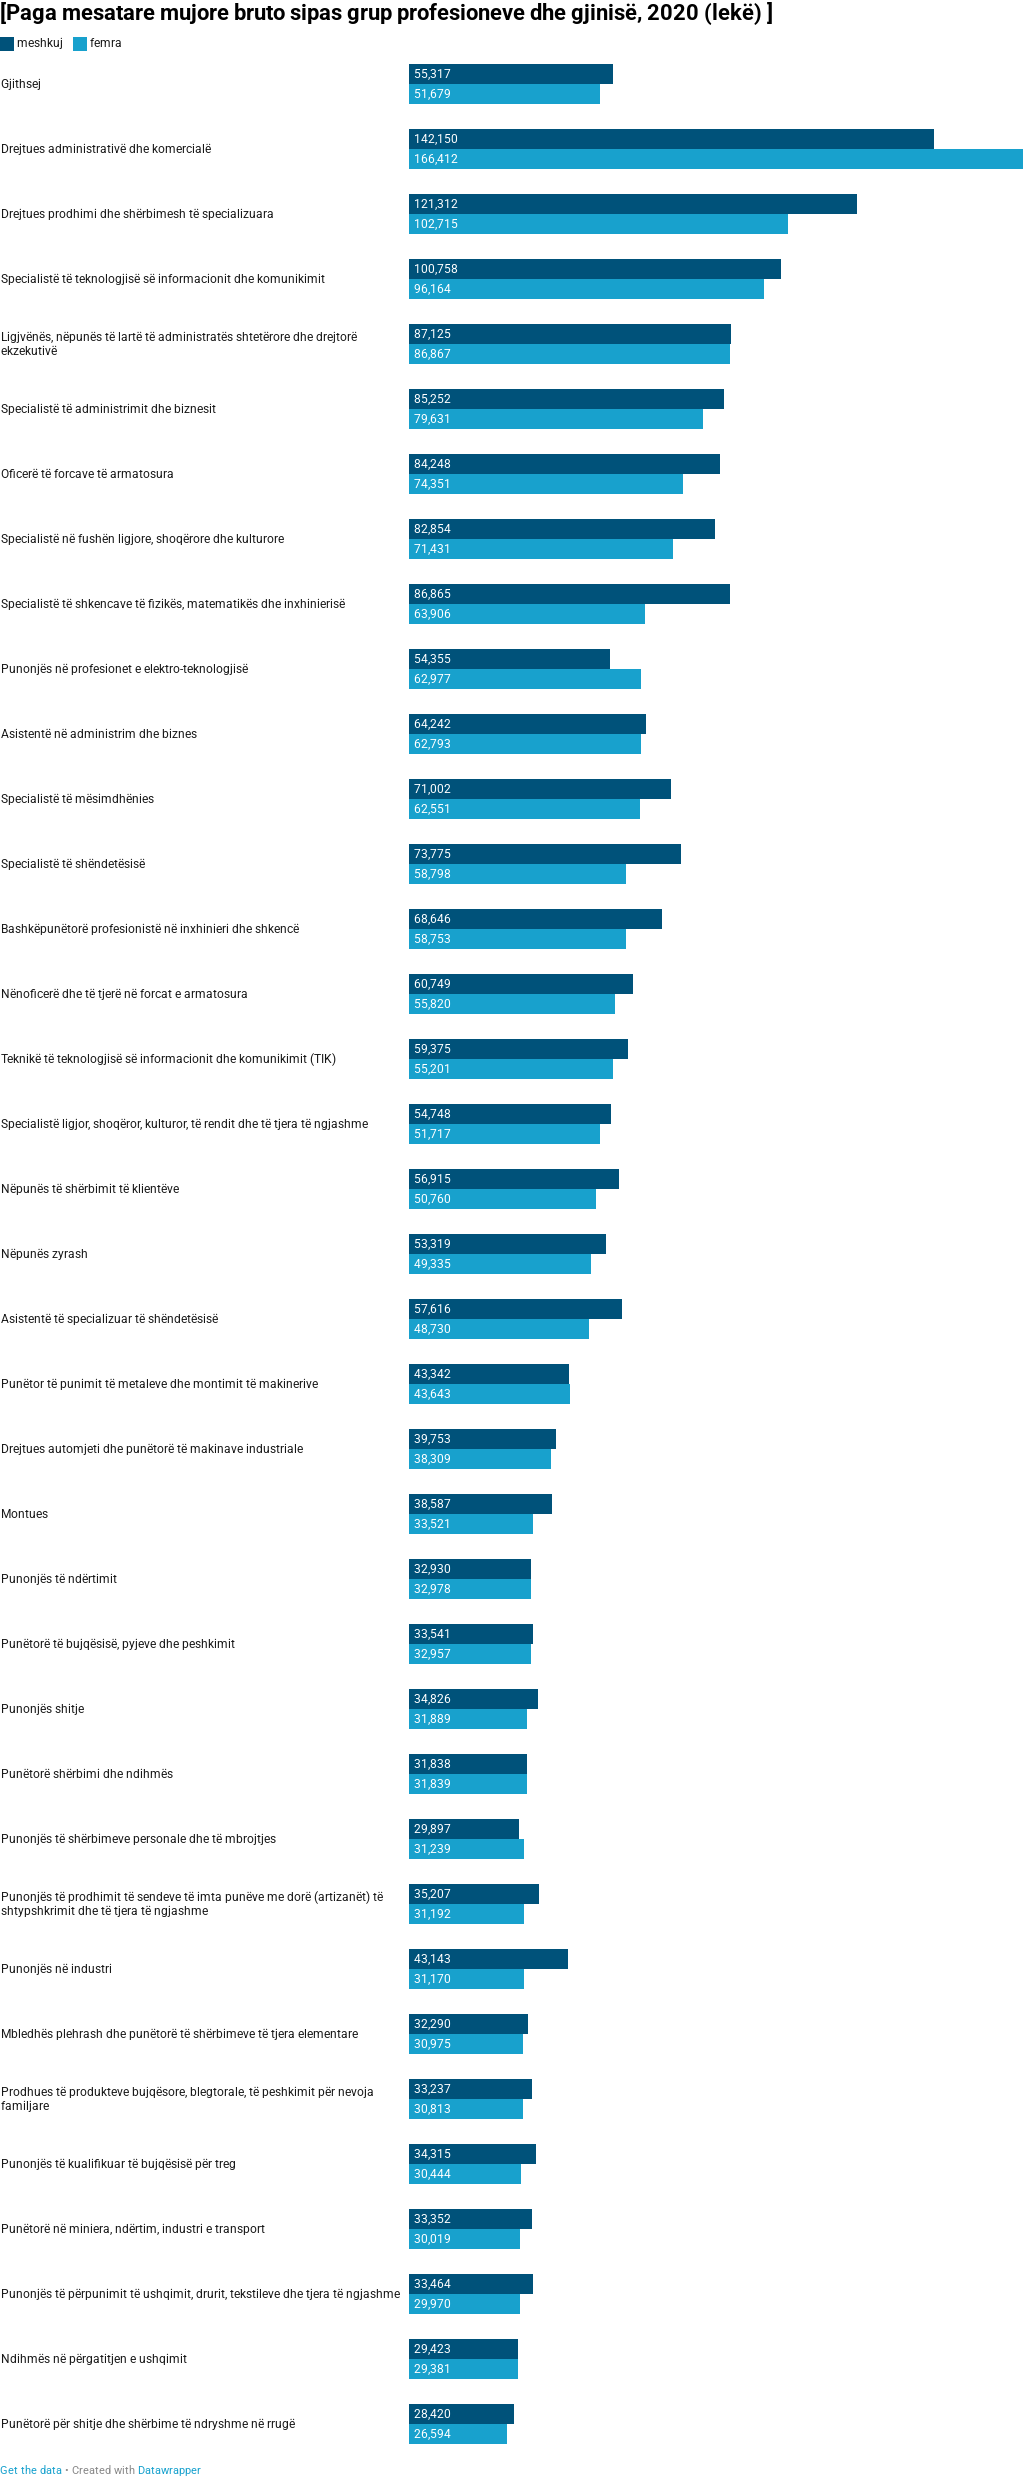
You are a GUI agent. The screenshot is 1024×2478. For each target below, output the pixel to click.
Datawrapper (169, 2470)
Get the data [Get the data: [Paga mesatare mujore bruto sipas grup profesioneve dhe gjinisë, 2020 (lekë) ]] (31, 2470)
